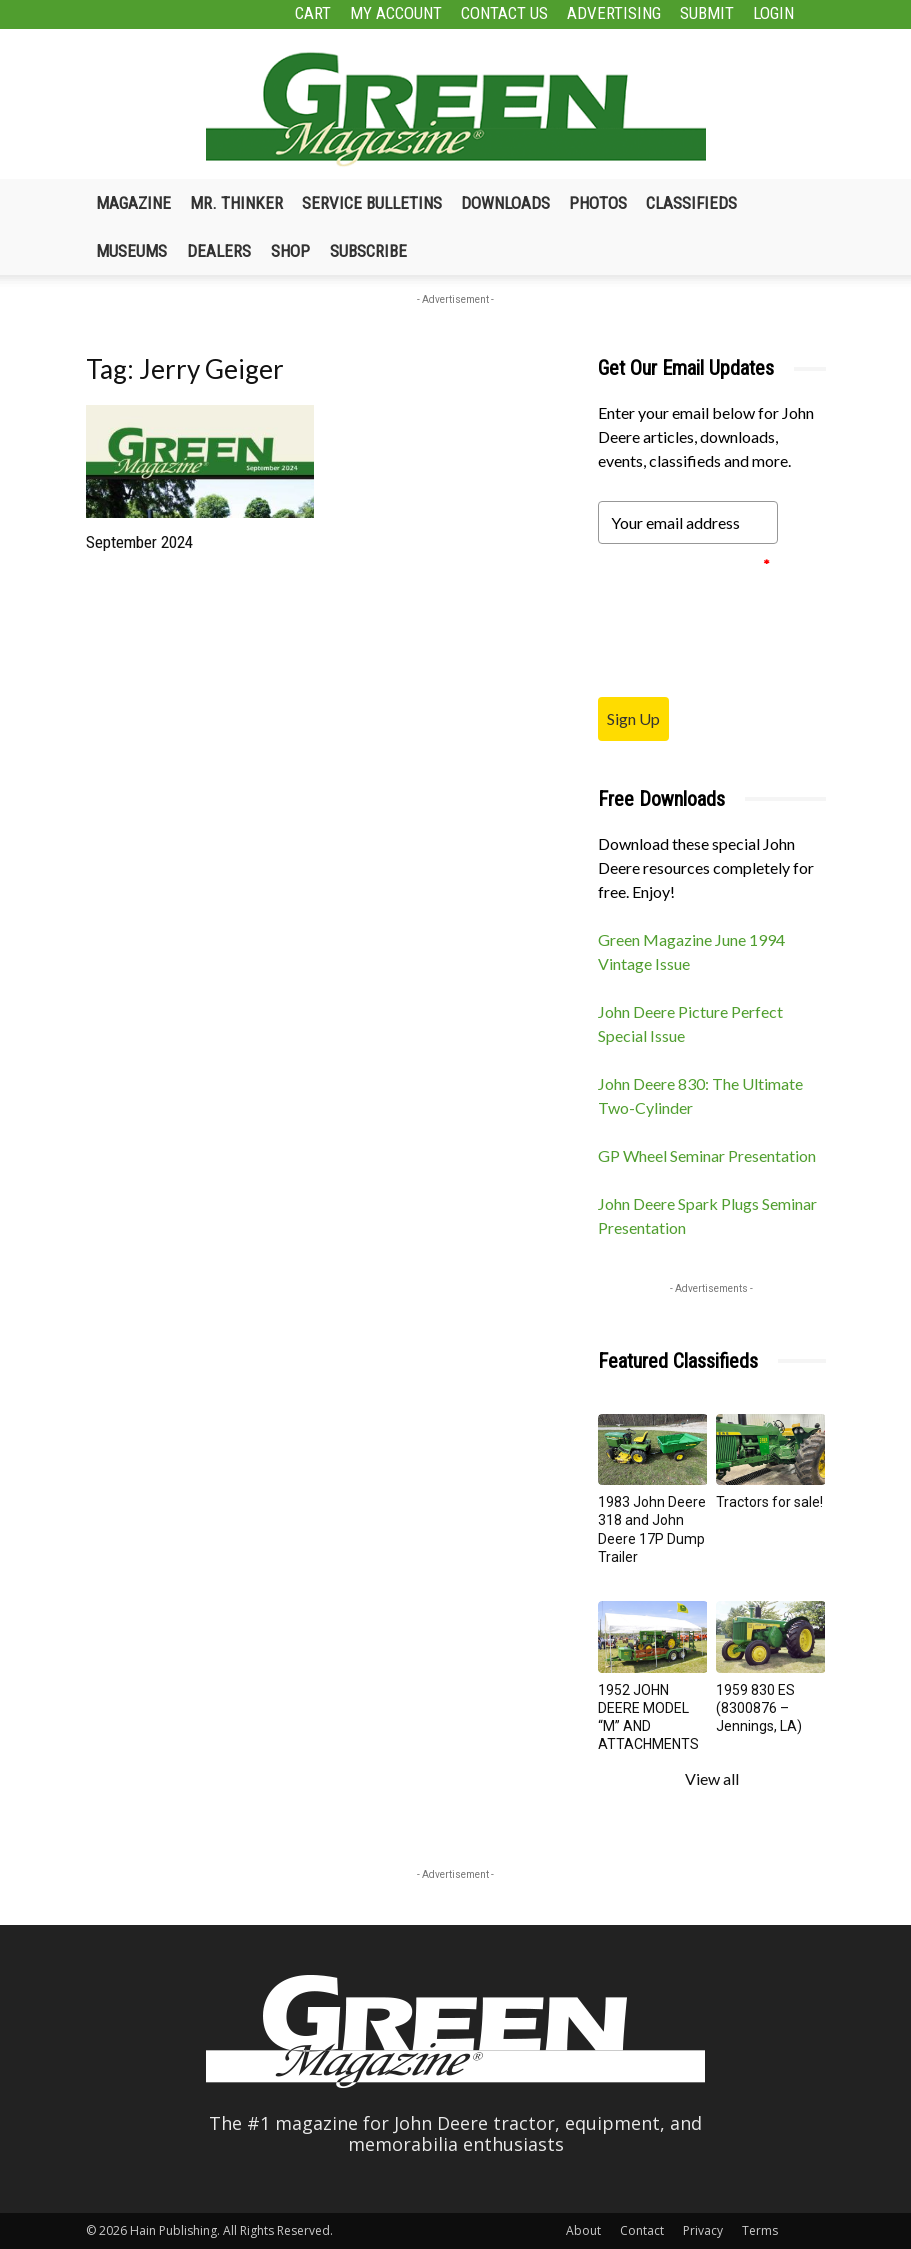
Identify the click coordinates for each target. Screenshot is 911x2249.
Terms (760, 2230)
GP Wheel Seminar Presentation (707, 1155)
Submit (707, 13)
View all (712, 1778)
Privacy (703, 2230)
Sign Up (633, 718)
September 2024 (139, 542)
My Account (396, 13)
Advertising (614, 13)
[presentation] (750, 620)
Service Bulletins (372, 203)
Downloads (505, 203)
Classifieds (691, 203)
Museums (131, 251)
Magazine (133, 203)
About (583, 2230)
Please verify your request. (684, 564)
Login (773, 13)
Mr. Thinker (236, 203)
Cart (313, 13)
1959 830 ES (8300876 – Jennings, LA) (759, 1708)
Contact (642, 2230)
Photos (598, 203)
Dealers (219, 251)
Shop (290, 251)
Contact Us (504, 13)
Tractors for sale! (769, 1502)
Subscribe (368, 251)
